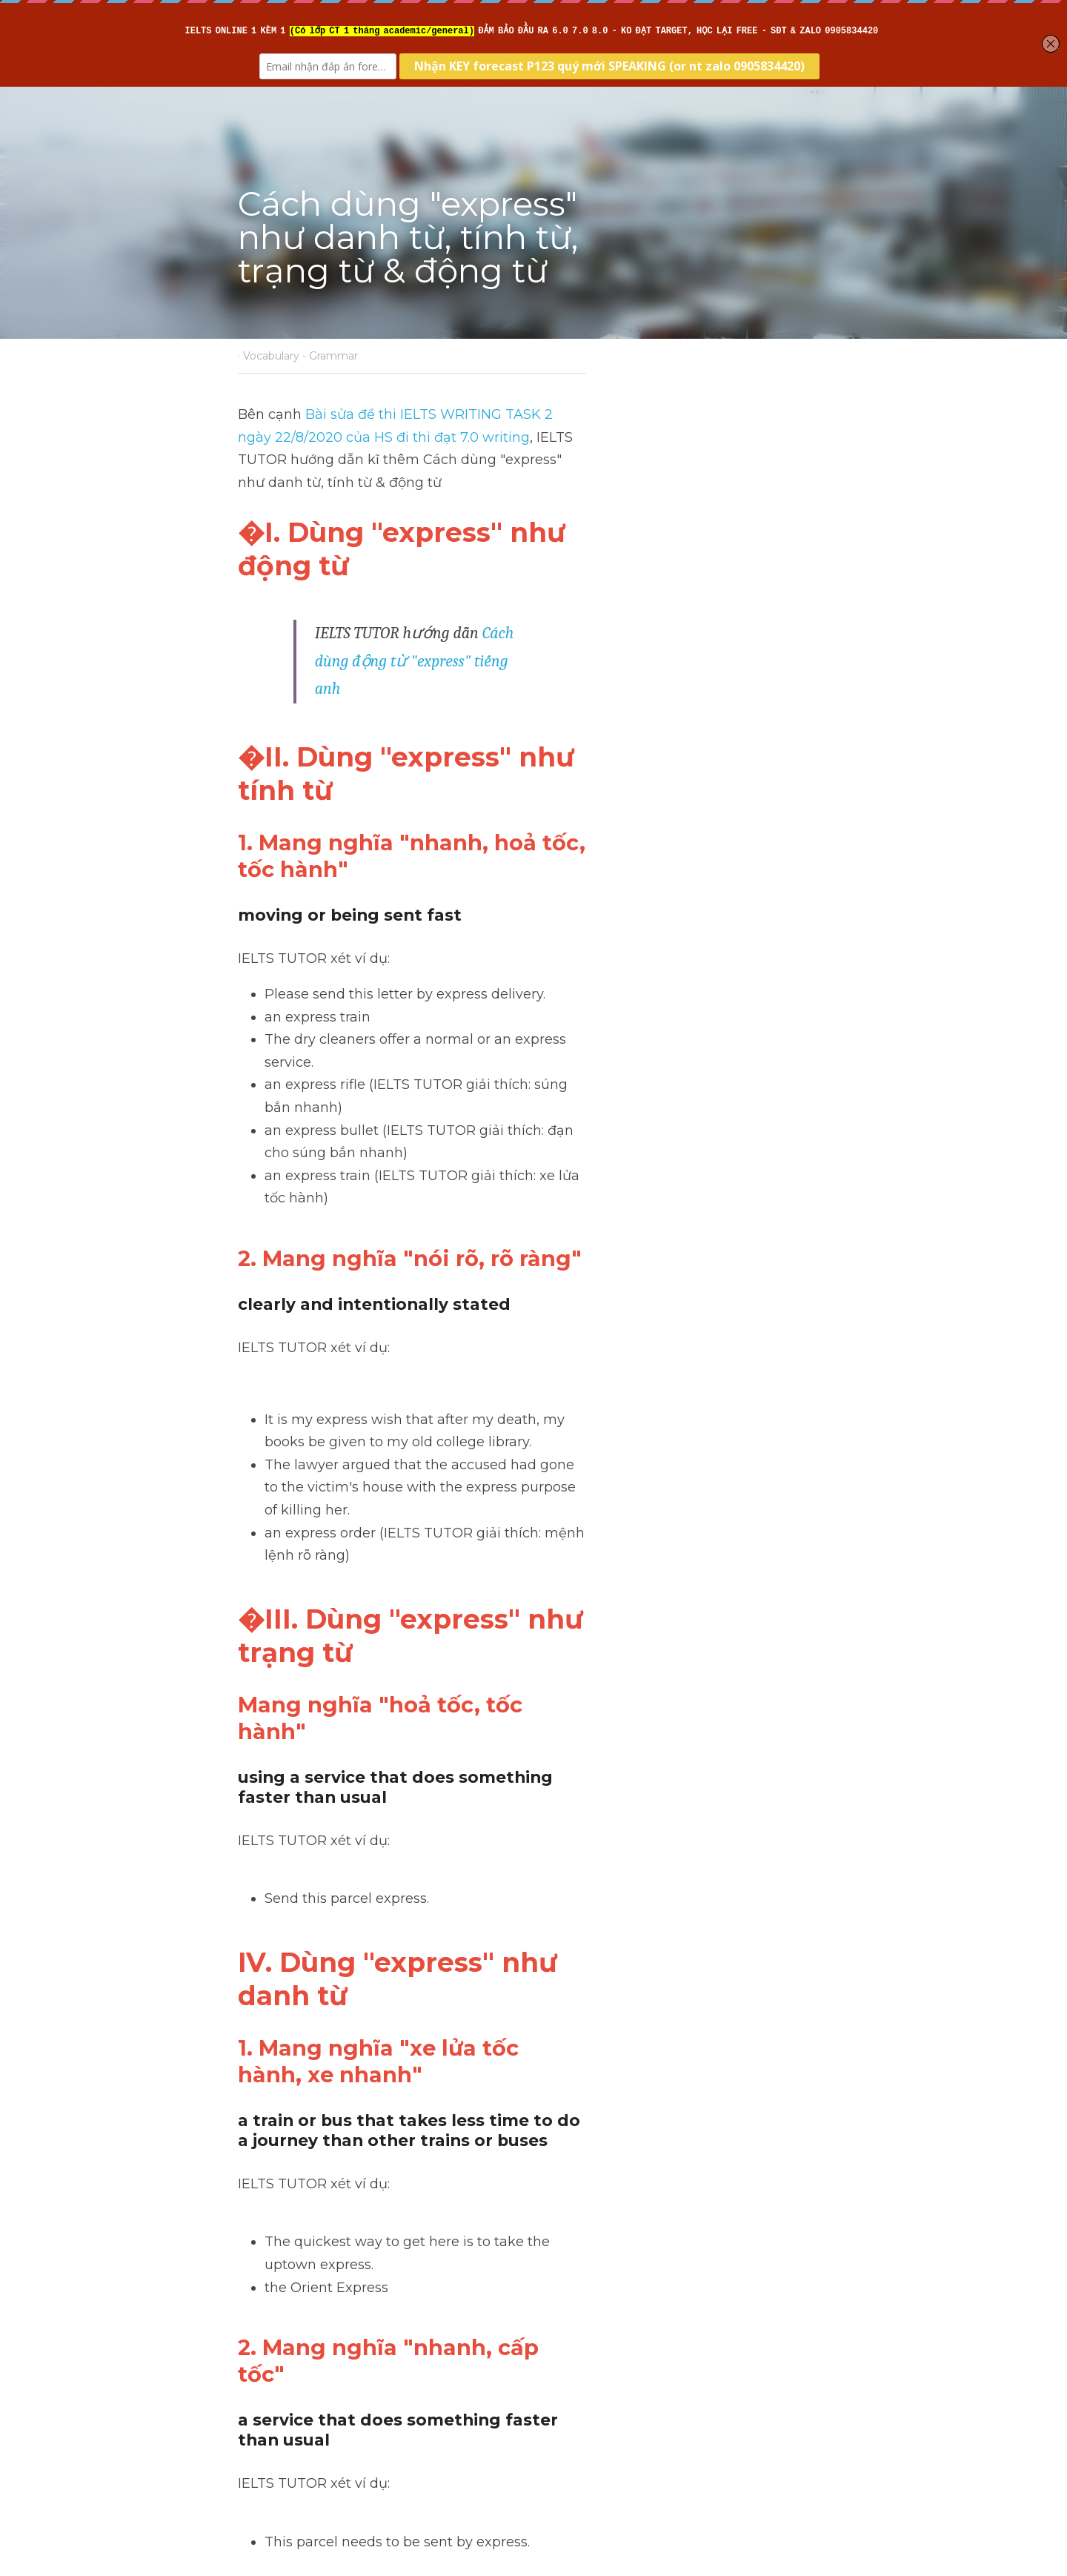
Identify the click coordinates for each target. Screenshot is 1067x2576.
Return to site (280, 2407)
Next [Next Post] (558, 2318)
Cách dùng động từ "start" (353, 2338)
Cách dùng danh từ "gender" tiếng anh (666, 2349)
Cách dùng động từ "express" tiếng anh (612, 577)
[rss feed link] (821, 2407)
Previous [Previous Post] (266, 2318)
